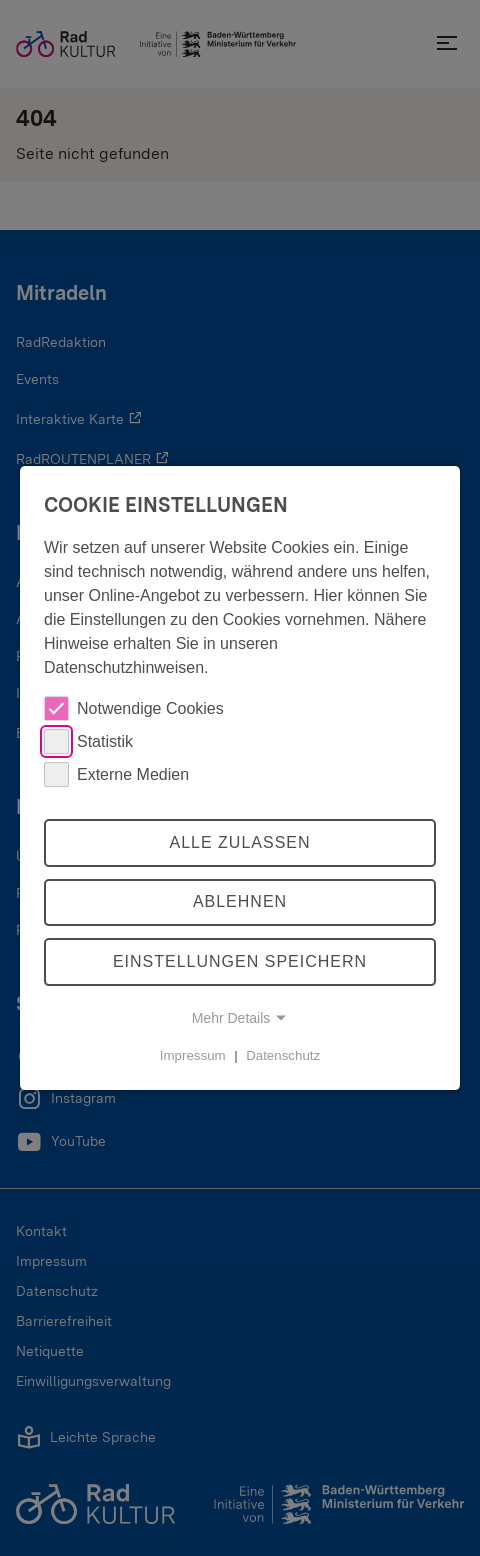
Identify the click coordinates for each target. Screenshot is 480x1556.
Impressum (193, 1055)
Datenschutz (283, 1055)
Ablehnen (240, 902)
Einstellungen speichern (240, 961)
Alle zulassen (239, 842)
